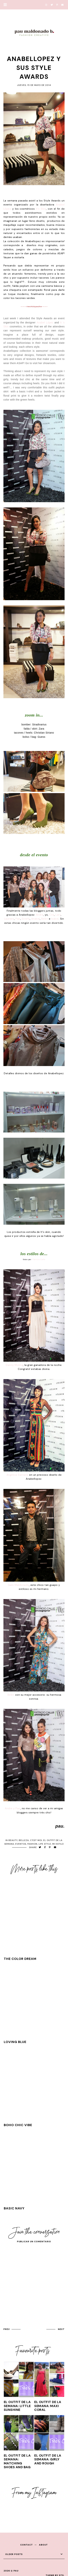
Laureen (9, 918)
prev (6, 2329)
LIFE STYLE (45, 1843)
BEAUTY (12, 1840)
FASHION (32, 1843)
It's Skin (41, 208)
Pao (18, 918)
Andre (39, 914)
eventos (20, 1843)
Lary (58, 914)
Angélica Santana (17, 1474)
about (43, 2544)
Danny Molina (14, 1365)
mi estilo (58, 1843)
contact (26, 2544)
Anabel (35, 918)
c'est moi (36, 1840)
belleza (24, 1840)
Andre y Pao (12, 1808)
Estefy (26, 918)
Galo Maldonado (18, 1585)
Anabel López (45, 322)
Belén (44, 918)
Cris (51, 914)
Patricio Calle (38, 1259)
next (61, 2329)
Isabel (55, 918)
